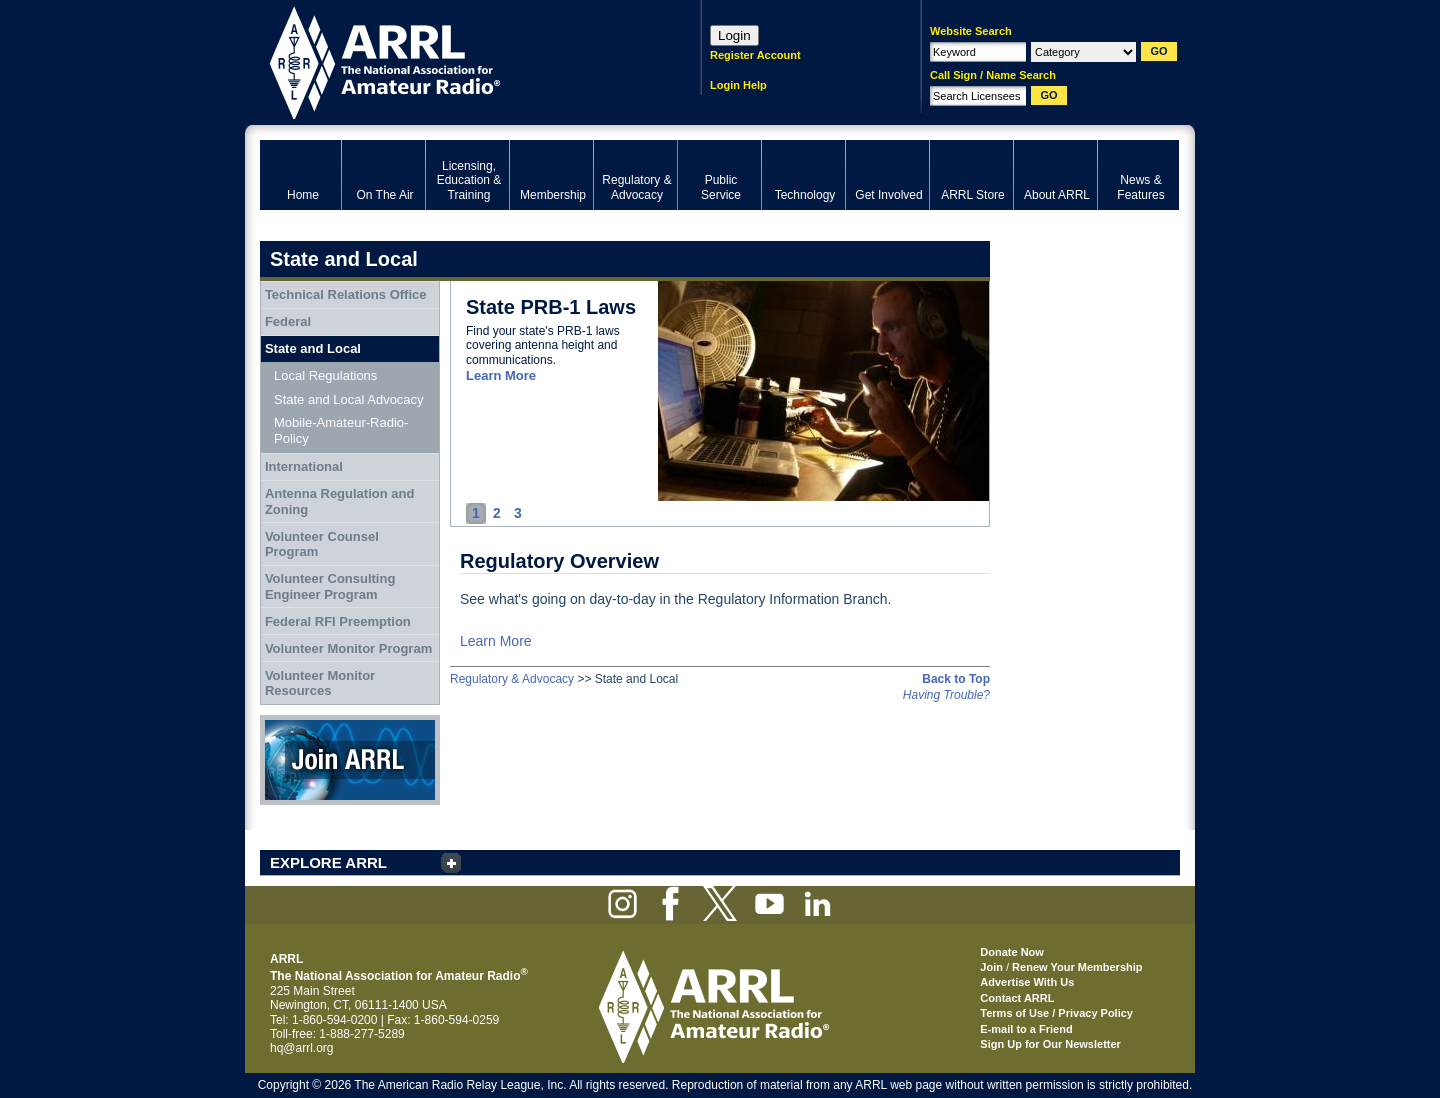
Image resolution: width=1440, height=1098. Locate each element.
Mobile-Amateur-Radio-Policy (341, 430)
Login (734, 35)
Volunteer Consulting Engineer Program (330, 586)
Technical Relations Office (346, 294)
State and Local (313, 348)
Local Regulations (325, 375)
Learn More (501, 375)
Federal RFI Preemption (338, 621)
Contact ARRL (1017, 998)
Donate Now (1012, 952)
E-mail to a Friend (1026, 1029)
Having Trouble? (946, 695)
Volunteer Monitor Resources (320, 683)
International (304, 466)
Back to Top (956, 679)
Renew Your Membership (1077, 967)
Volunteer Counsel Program (322, 544)
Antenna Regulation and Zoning (340, 501)
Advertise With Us (1027, 982)
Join (991, 967)
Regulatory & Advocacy (512, 679)
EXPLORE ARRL (328, 862)
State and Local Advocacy (349, 399)
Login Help (738, 85)
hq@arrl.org (302, 1048)
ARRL (454, 60)
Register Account (755, 55)
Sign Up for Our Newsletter (1050, 1044)
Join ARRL (350, 760)
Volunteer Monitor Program (348, 648)
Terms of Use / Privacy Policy (1056, 1013)
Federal (288, 321)
